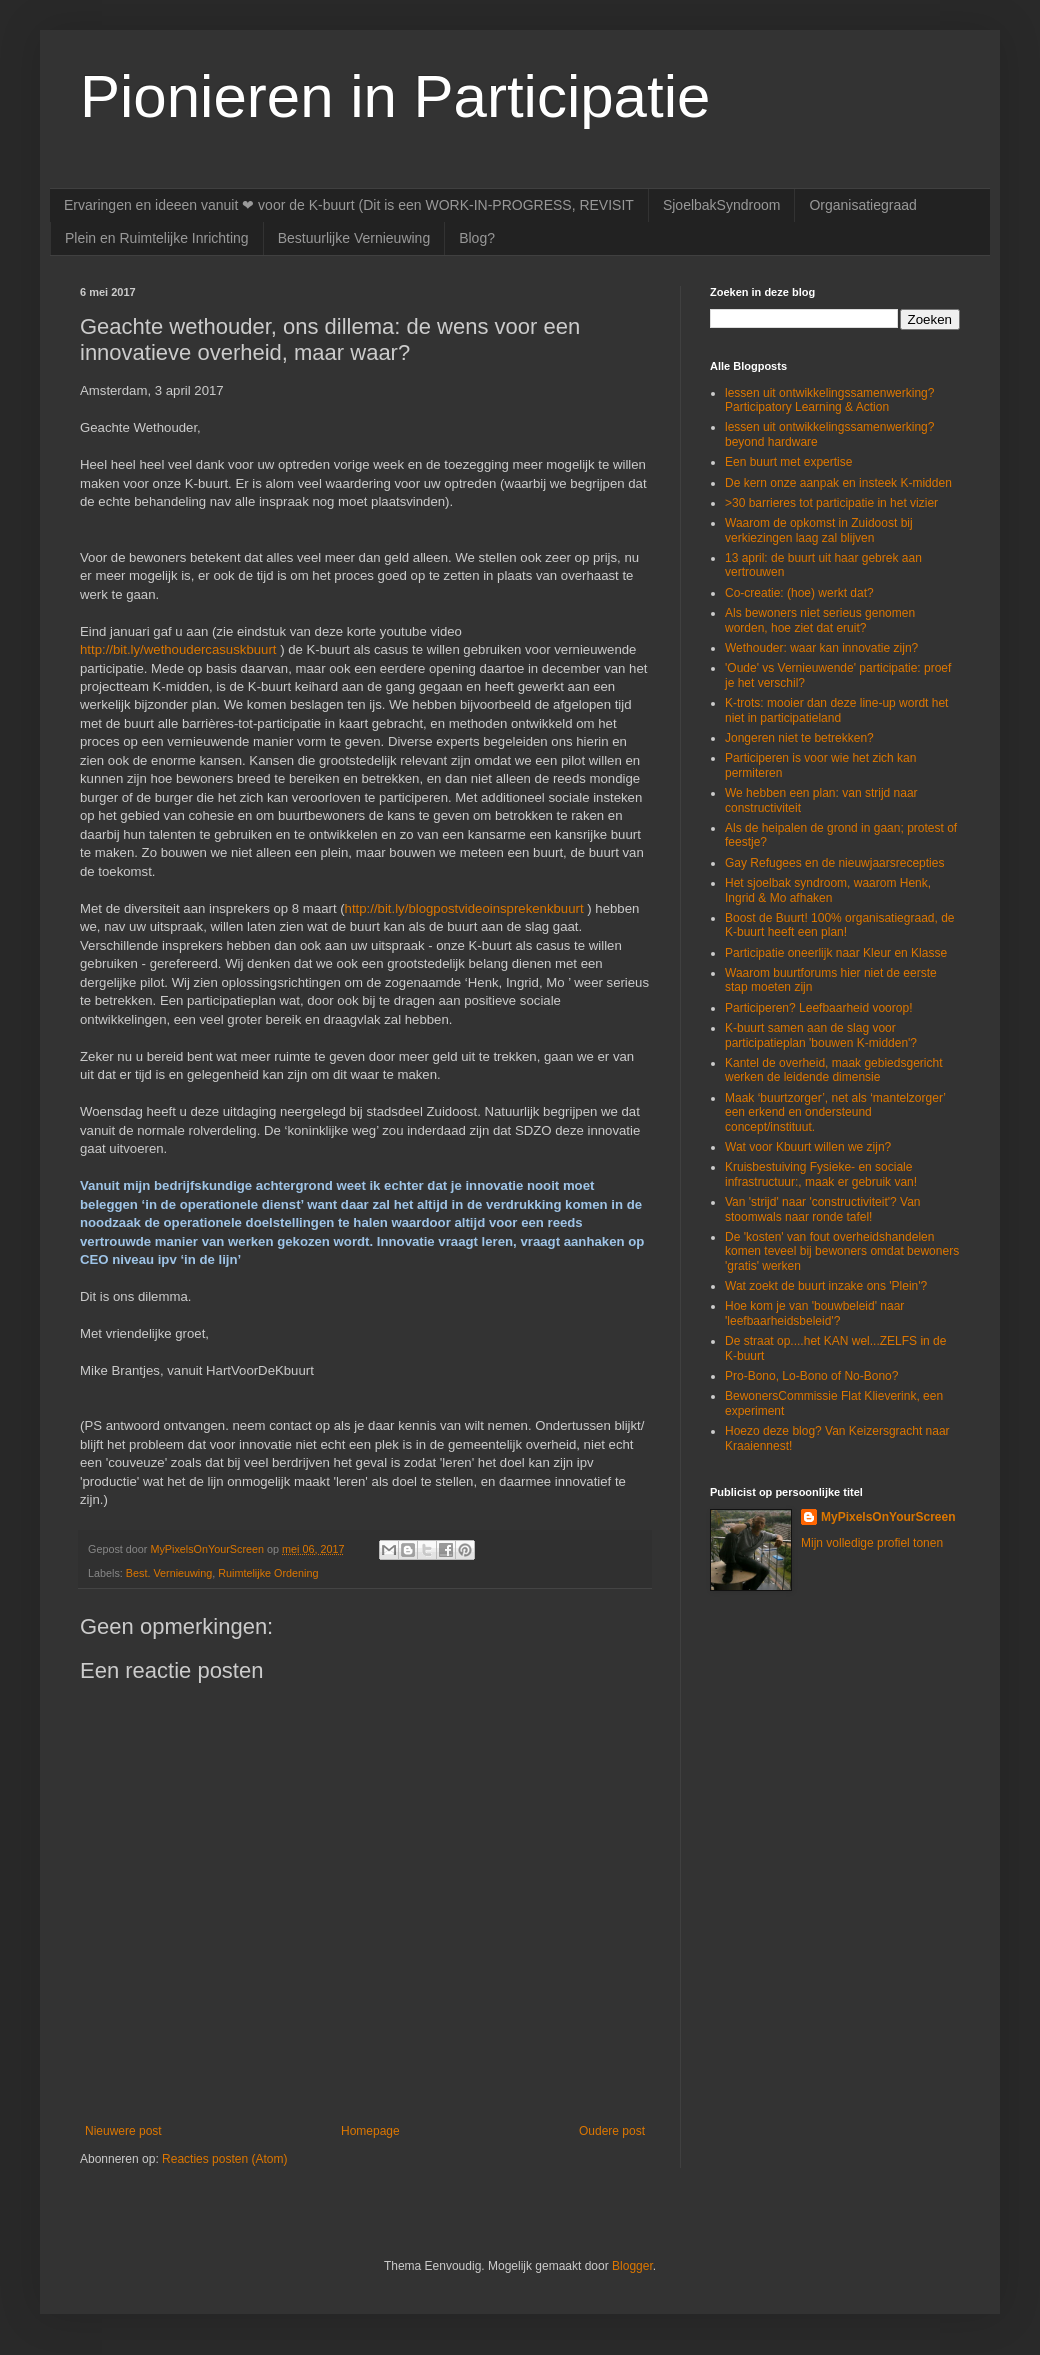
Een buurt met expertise (788, 462)
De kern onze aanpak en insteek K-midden (838, 483)
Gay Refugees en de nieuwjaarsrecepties (834, 863)
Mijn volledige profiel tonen (872, 1543)
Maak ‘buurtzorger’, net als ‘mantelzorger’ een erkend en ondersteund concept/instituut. (835, 1112)
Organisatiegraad (862, 205)
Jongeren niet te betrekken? (799, 738)
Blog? (477, 238)
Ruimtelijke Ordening (268, 1573)
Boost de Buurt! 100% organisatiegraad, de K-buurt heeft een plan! (840, 925)
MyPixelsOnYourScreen (888, 1517)
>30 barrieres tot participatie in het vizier (831, 503)
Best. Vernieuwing (169, 1573)
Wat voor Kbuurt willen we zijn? (808, 1147)
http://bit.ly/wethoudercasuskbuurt (178, 649)
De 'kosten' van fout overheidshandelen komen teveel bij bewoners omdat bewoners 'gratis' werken (842, 1251)
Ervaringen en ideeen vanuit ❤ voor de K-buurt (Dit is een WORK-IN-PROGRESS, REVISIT (349, 205)
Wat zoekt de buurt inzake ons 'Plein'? (826, 1286)
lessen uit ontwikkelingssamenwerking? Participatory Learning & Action (829, 400)
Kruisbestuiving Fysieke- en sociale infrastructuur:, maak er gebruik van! (821, 1174)
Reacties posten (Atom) (224, 2159)
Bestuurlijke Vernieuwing (354, 238)
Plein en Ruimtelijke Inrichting (157, 238)
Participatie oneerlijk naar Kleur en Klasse (836, 953)
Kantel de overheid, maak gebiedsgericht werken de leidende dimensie (833, 1070)
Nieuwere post (123, 2131)
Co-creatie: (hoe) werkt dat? (799, 593)
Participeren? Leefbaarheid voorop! (818, 1008)
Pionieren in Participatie (395, 96)
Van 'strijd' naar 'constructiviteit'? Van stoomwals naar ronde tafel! (822, 1209)
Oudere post (612, 2131)
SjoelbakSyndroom (722, 205)
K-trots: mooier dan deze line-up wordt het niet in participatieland (836, 710)
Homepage (370, 2131)
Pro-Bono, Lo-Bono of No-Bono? (811, 1376)
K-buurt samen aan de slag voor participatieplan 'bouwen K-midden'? (821, 1035)
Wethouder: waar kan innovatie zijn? (821, 648)
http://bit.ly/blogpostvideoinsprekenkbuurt (464, 908)
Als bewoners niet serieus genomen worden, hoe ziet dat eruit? (820, 620)
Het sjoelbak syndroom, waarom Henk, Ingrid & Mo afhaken (828, 890)
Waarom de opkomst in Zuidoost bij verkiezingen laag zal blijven (819, 530)
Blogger (632, 2266)
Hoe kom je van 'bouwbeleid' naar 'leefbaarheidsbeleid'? (814, 1313)
